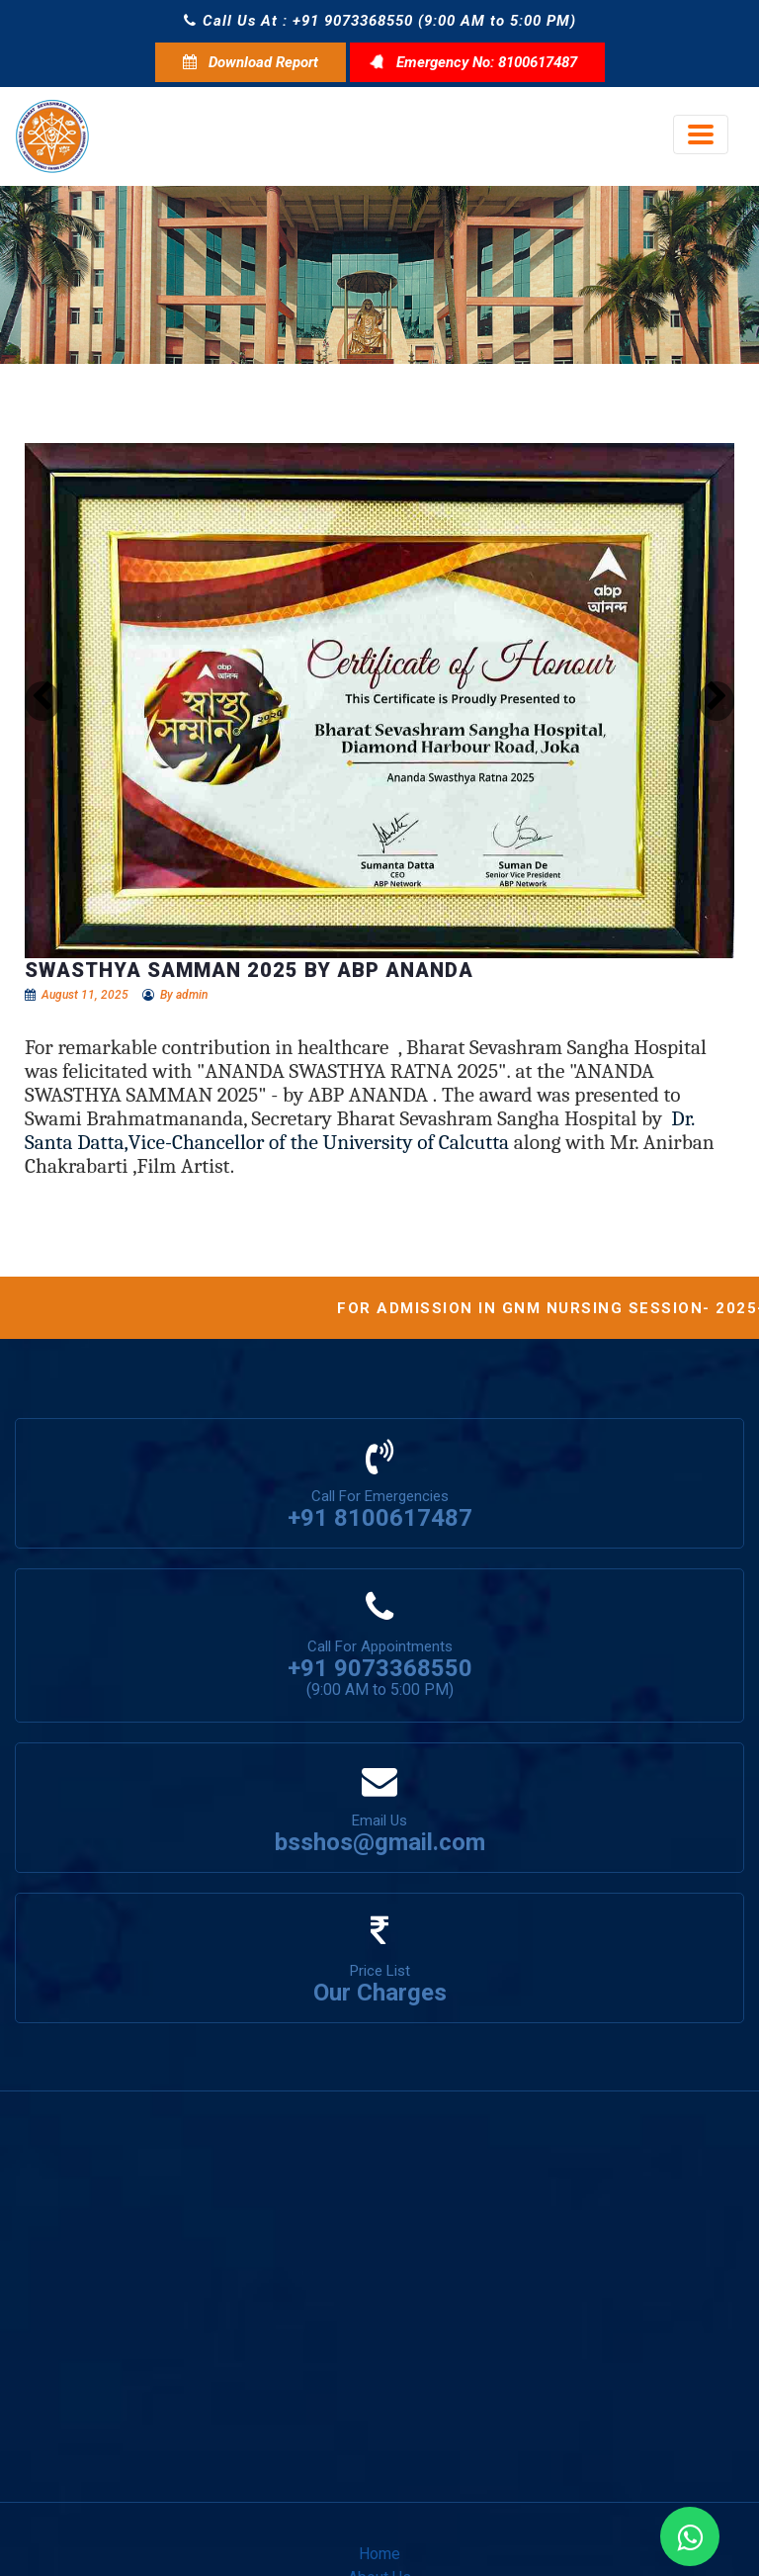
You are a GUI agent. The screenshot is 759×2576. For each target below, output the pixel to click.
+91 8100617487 (380, 1518)
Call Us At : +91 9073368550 (298, 21)
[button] (42, 700)
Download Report (250, 62)
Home (379, 2553)
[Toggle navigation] (700, 134)
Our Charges (380, 1992)
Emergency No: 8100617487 (477, 62)
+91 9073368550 (380, 1668)
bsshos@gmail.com (380, 1842)
